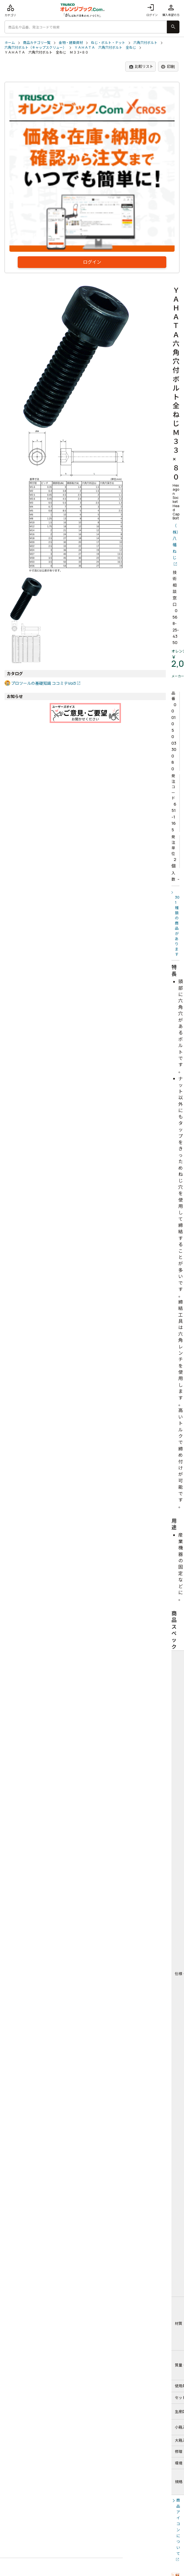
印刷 (168, 67)
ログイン (152, 10)
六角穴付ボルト (145, 42)
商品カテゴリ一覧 (36, 42)
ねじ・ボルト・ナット (108, 42)
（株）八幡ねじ (176, 541)
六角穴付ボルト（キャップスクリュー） (35, 47)
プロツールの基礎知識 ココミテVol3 (43, 683)
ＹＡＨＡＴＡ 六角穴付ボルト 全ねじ (105, 47)
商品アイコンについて (178, 2527)
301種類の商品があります (177, 926)
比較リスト (141, 66)
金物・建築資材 (71, 42)
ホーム (10, 42)
